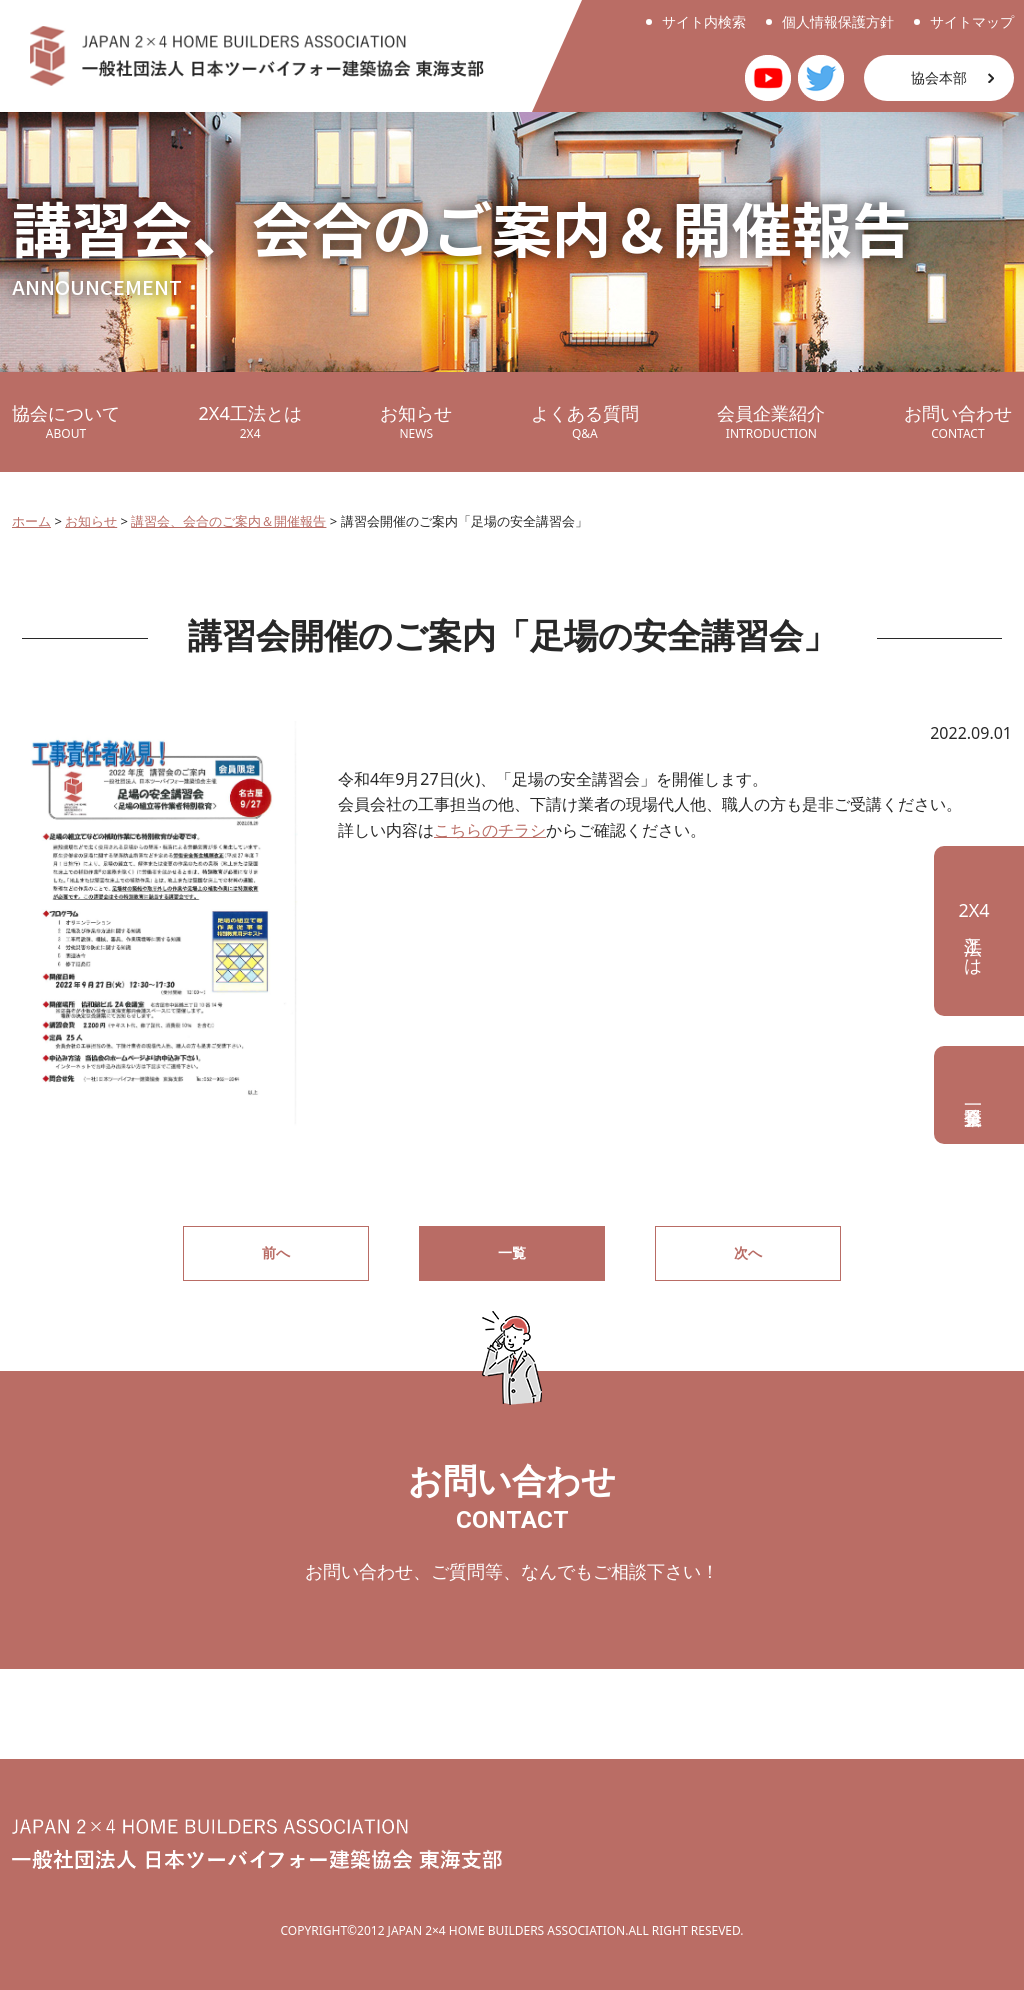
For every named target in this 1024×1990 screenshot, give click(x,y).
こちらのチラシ (490, 830)
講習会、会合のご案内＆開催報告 (228, 521)
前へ (276, 1252)
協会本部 (939, 77)
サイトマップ (972, 21)
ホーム (31, 521)
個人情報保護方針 (838, 21)
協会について (66, 422)
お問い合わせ (958, 422)
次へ (748, 1252)
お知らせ (416, 422)
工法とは (973, 931)
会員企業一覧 (979, 1095)
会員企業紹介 (771, 422)
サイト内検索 (704, 21)
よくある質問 (585, 422)
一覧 (512, 1252)
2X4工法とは (250, 422)
